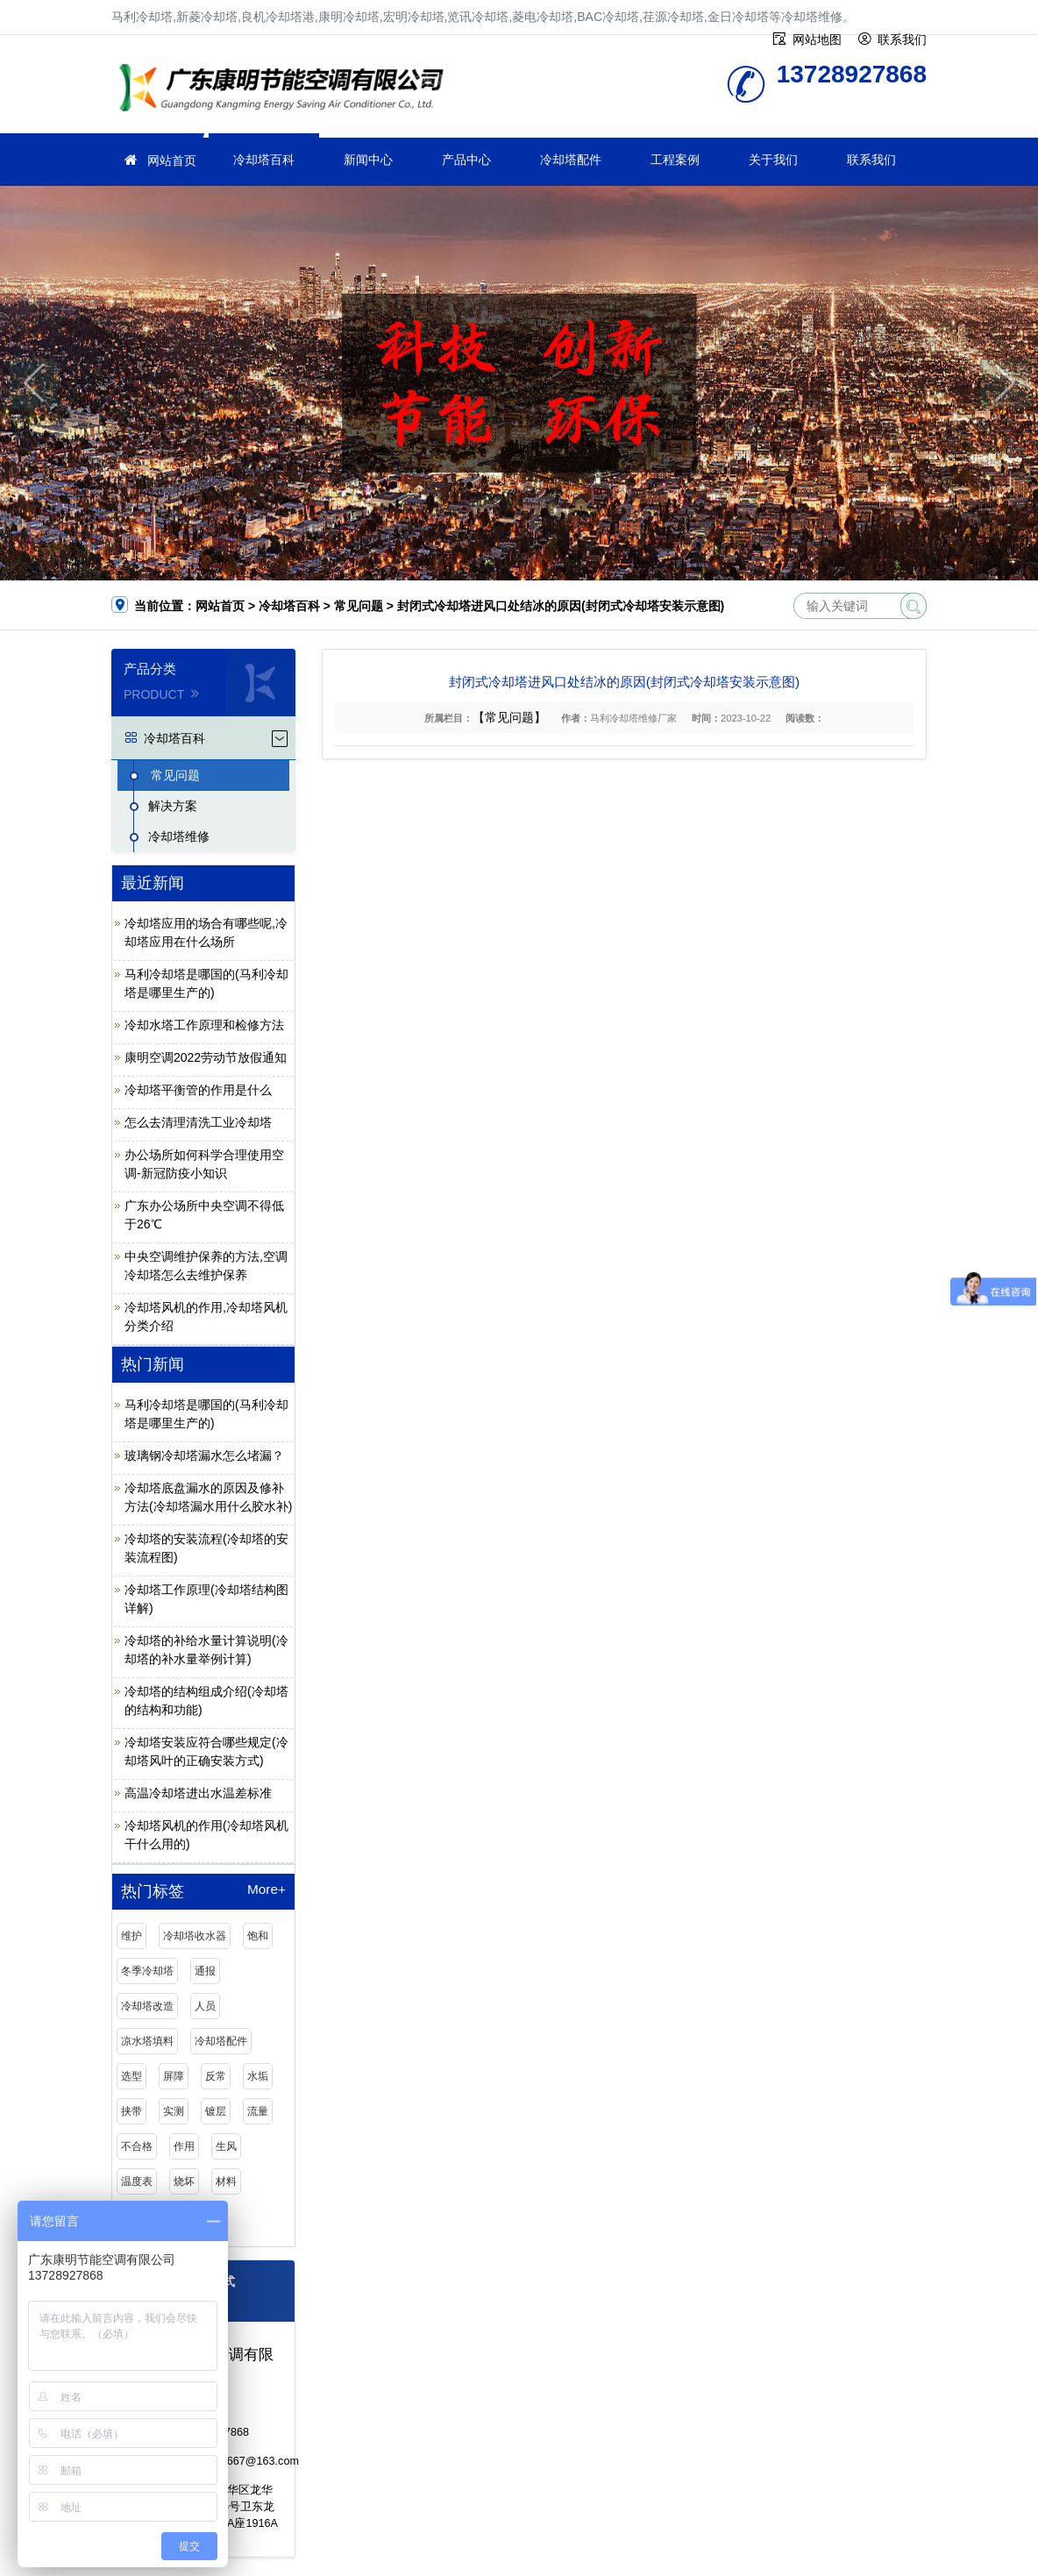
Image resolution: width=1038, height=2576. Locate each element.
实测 (173, 2111)
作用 (184, 2146)
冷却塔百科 (264, 160)
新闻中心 (368, 160)
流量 (257, 2111)
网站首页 (171, 160)
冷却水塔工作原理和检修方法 (204, 1025)
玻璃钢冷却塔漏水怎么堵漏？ (204, 1455)
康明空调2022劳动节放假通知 (205, 1057)
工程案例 (675, 160)
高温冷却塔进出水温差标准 (198, 1793)
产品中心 (466, 160)
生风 (226, 2146)
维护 (131, 1936)
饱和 (257, 1936)
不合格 (137, 2146)
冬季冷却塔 (147, 1971)
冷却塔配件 (570, 160)
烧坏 (184, 2181)
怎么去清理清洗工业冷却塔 (198, 1122)
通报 (205, 1971)
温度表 (137, 2181)
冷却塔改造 (147, 2006)
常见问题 (358, 606)
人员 (205, 2006)
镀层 (215, 2111)
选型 (131, 2076)
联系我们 (871, 160)
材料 (226, 2181)
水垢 (257, 2076)
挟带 (131, 2111)
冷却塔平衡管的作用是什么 (198, 1090)
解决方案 (172, 806)
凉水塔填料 (147, 2041)
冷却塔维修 (286, 90)
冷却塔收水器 (194, 1936)
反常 (215, 2076)
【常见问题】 (509, 717)
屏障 (173, 2076)
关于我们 (773, 160)
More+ (266, 1889)
